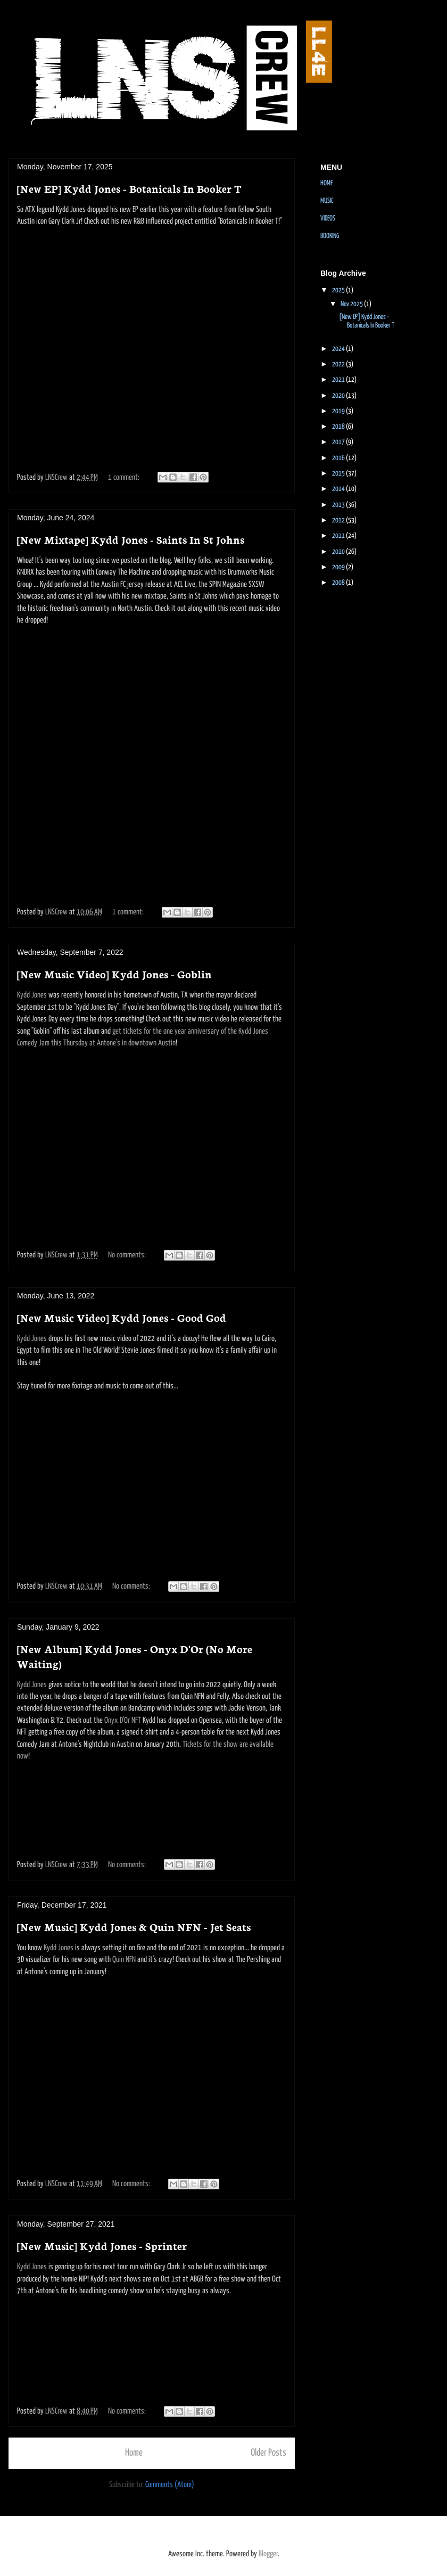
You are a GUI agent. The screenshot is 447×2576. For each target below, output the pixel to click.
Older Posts (268, 2453)
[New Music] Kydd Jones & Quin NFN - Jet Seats (134, 1926)
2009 (339, 567)
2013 (339, 505)
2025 (339, 290)
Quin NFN (124, 1960)
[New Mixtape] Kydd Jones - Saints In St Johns (130, 538)
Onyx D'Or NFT (123, 1720)
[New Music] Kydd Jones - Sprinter (102, 2245)
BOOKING (329, 236)
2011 (339, 536)
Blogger (268, 2554)
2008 (339, 582)
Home (134, 2453)
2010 (339, 552)
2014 (339, 489)
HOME (326, 183)
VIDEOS (327, 218)
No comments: (127, 1255)
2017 (339, 442)
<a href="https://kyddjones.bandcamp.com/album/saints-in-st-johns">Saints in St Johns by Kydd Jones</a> (151, 670)
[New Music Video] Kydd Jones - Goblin (114, 973)
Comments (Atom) (169, 2485)
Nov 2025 (352, 304)
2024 (339, 349)
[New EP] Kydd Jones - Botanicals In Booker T (129, 188)
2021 (339, 380)
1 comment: (124, 477)
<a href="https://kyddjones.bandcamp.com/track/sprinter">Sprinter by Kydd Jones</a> (151, 2353)
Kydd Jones (32, 995)
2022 (339, 364)
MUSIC (327, 201)
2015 (339, 473)
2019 (339, 411)
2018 (339, 426)
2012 (339, 520)
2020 (339, 395)
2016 (339, 458)
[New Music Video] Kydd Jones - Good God (121, 1317)
